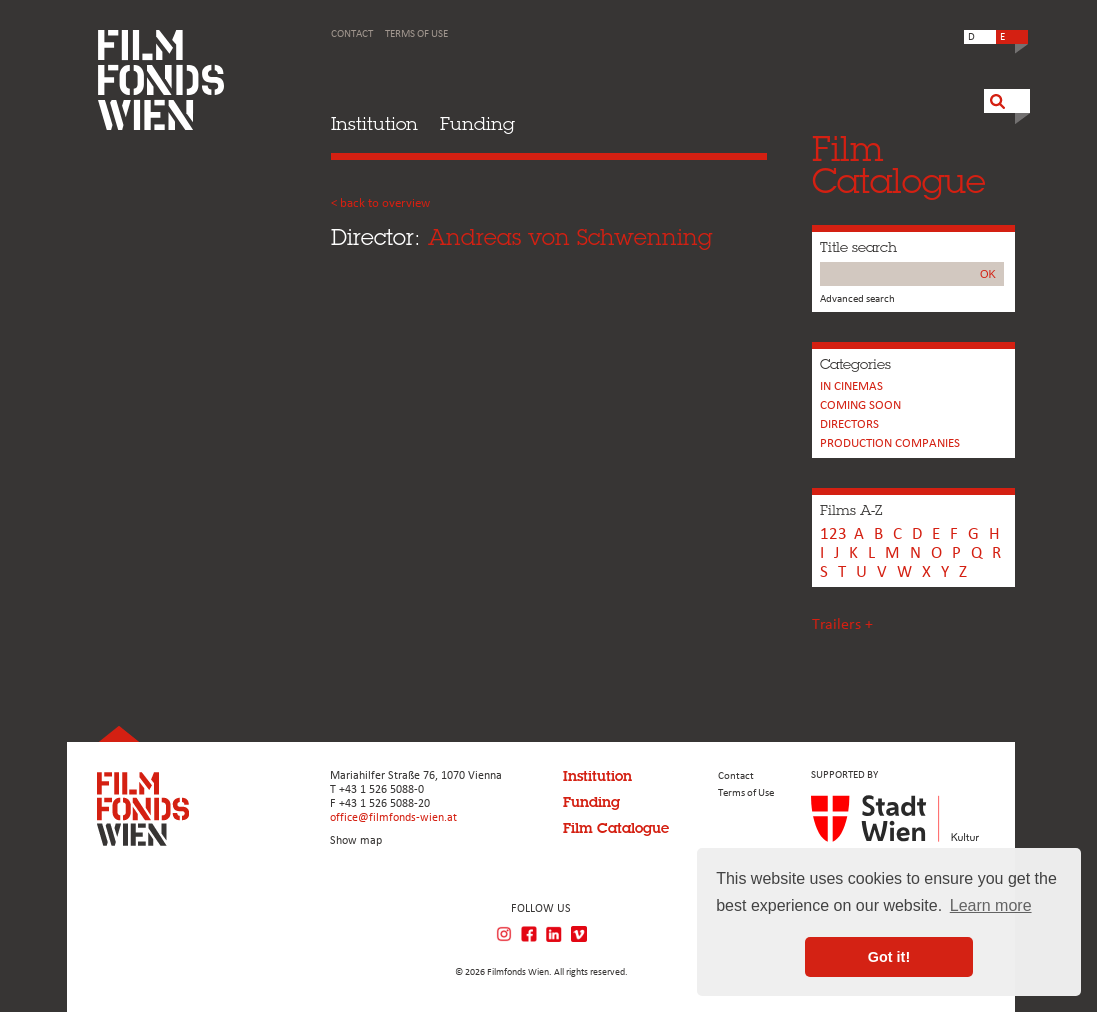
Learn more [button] (991, 905)
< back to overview (380, 203)
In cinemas (851, 386)
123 (833, 534)
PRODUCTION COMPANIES (890, 443)
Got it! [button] (889, 957)
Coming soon (860, 405)
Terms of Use (416, 34)
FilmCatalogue (899, 164)
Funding (477, 123)
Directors (849, 424)
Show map (356, 841)
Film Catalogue (616, 828)
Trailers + (842, 625)
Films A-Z (851, 510)
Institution (374, 123)
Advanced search (857, 299)
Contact (352, 34)
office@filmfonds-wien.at (393, 818)
